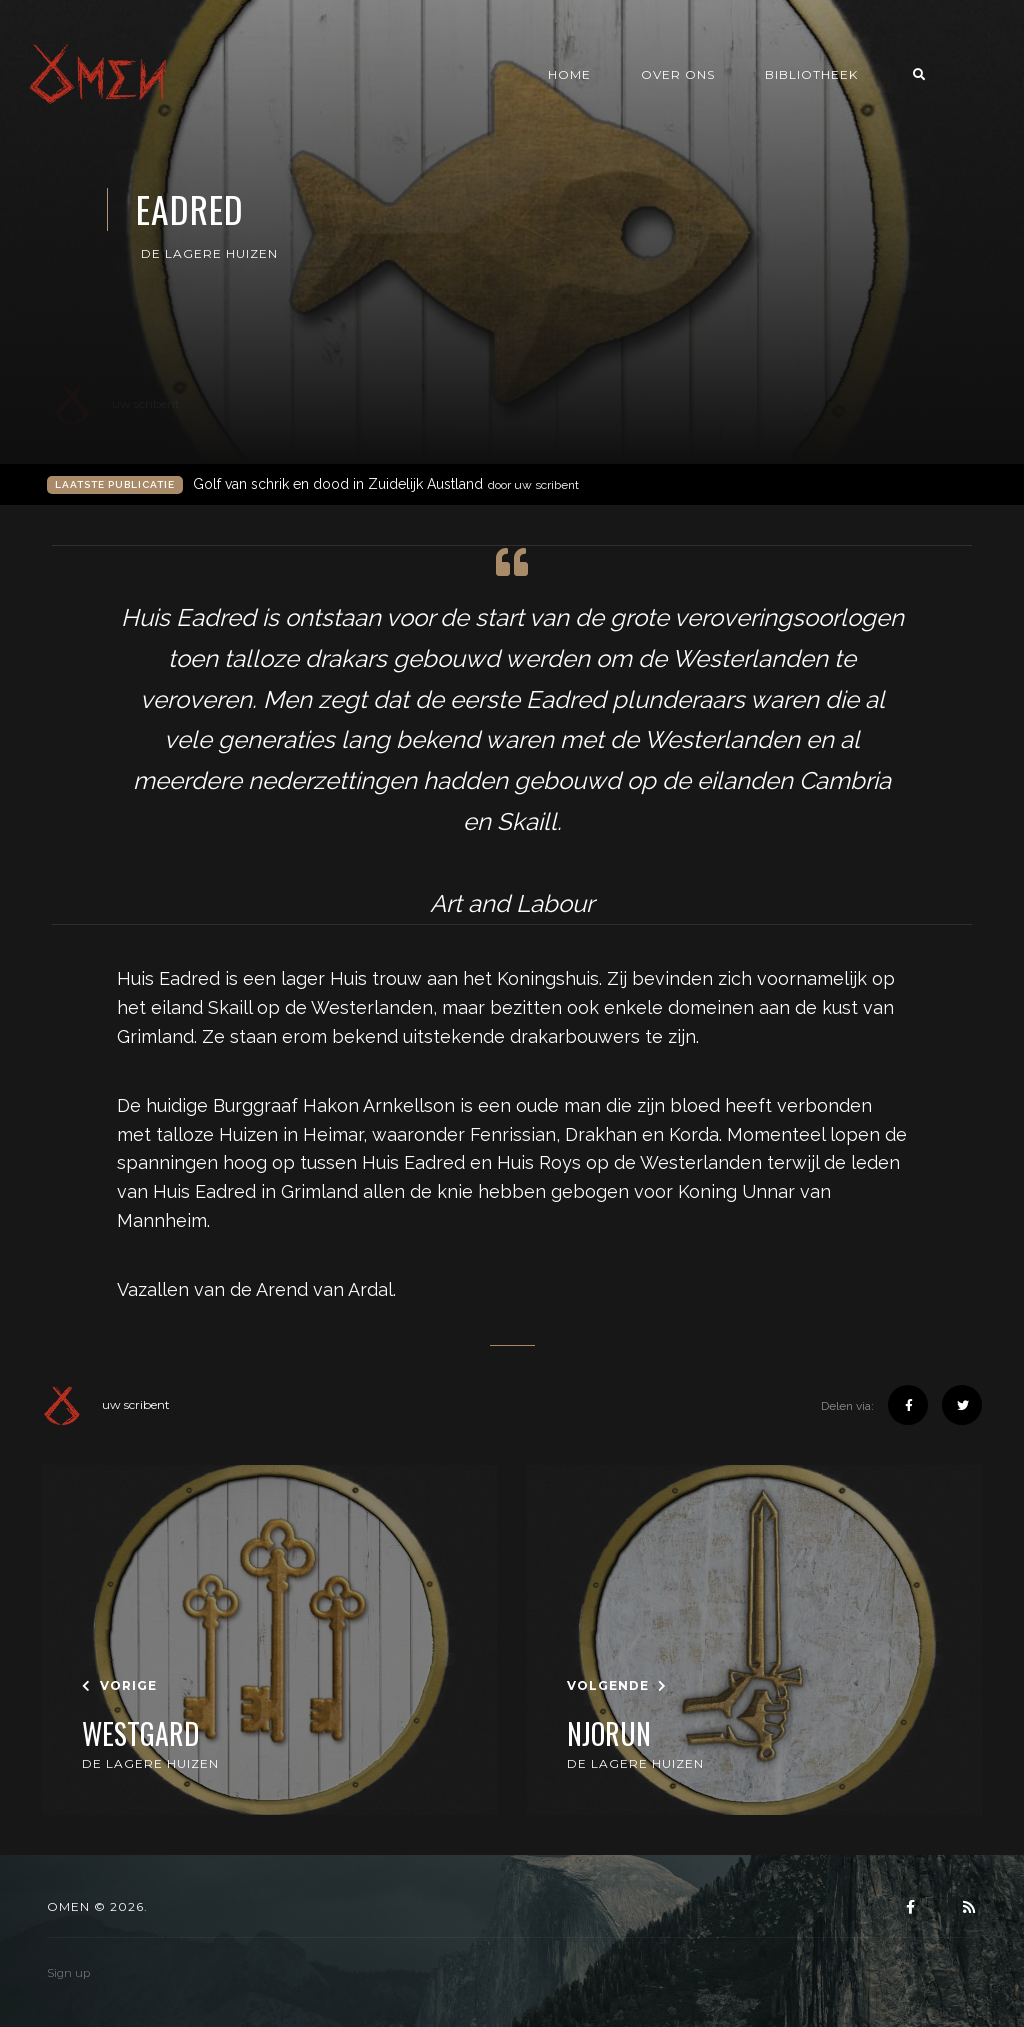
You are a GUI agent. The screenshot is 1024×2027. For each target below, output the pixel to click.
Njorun (609, 1734)
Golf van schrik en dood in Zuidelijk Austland (386, 484)
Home (615, 76)
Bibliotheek (857, 76)
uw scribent (106, 1405)
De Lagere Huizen (209, 253)
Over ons (724, 76)
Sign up (68, 1973)
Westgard (140, 1734)
